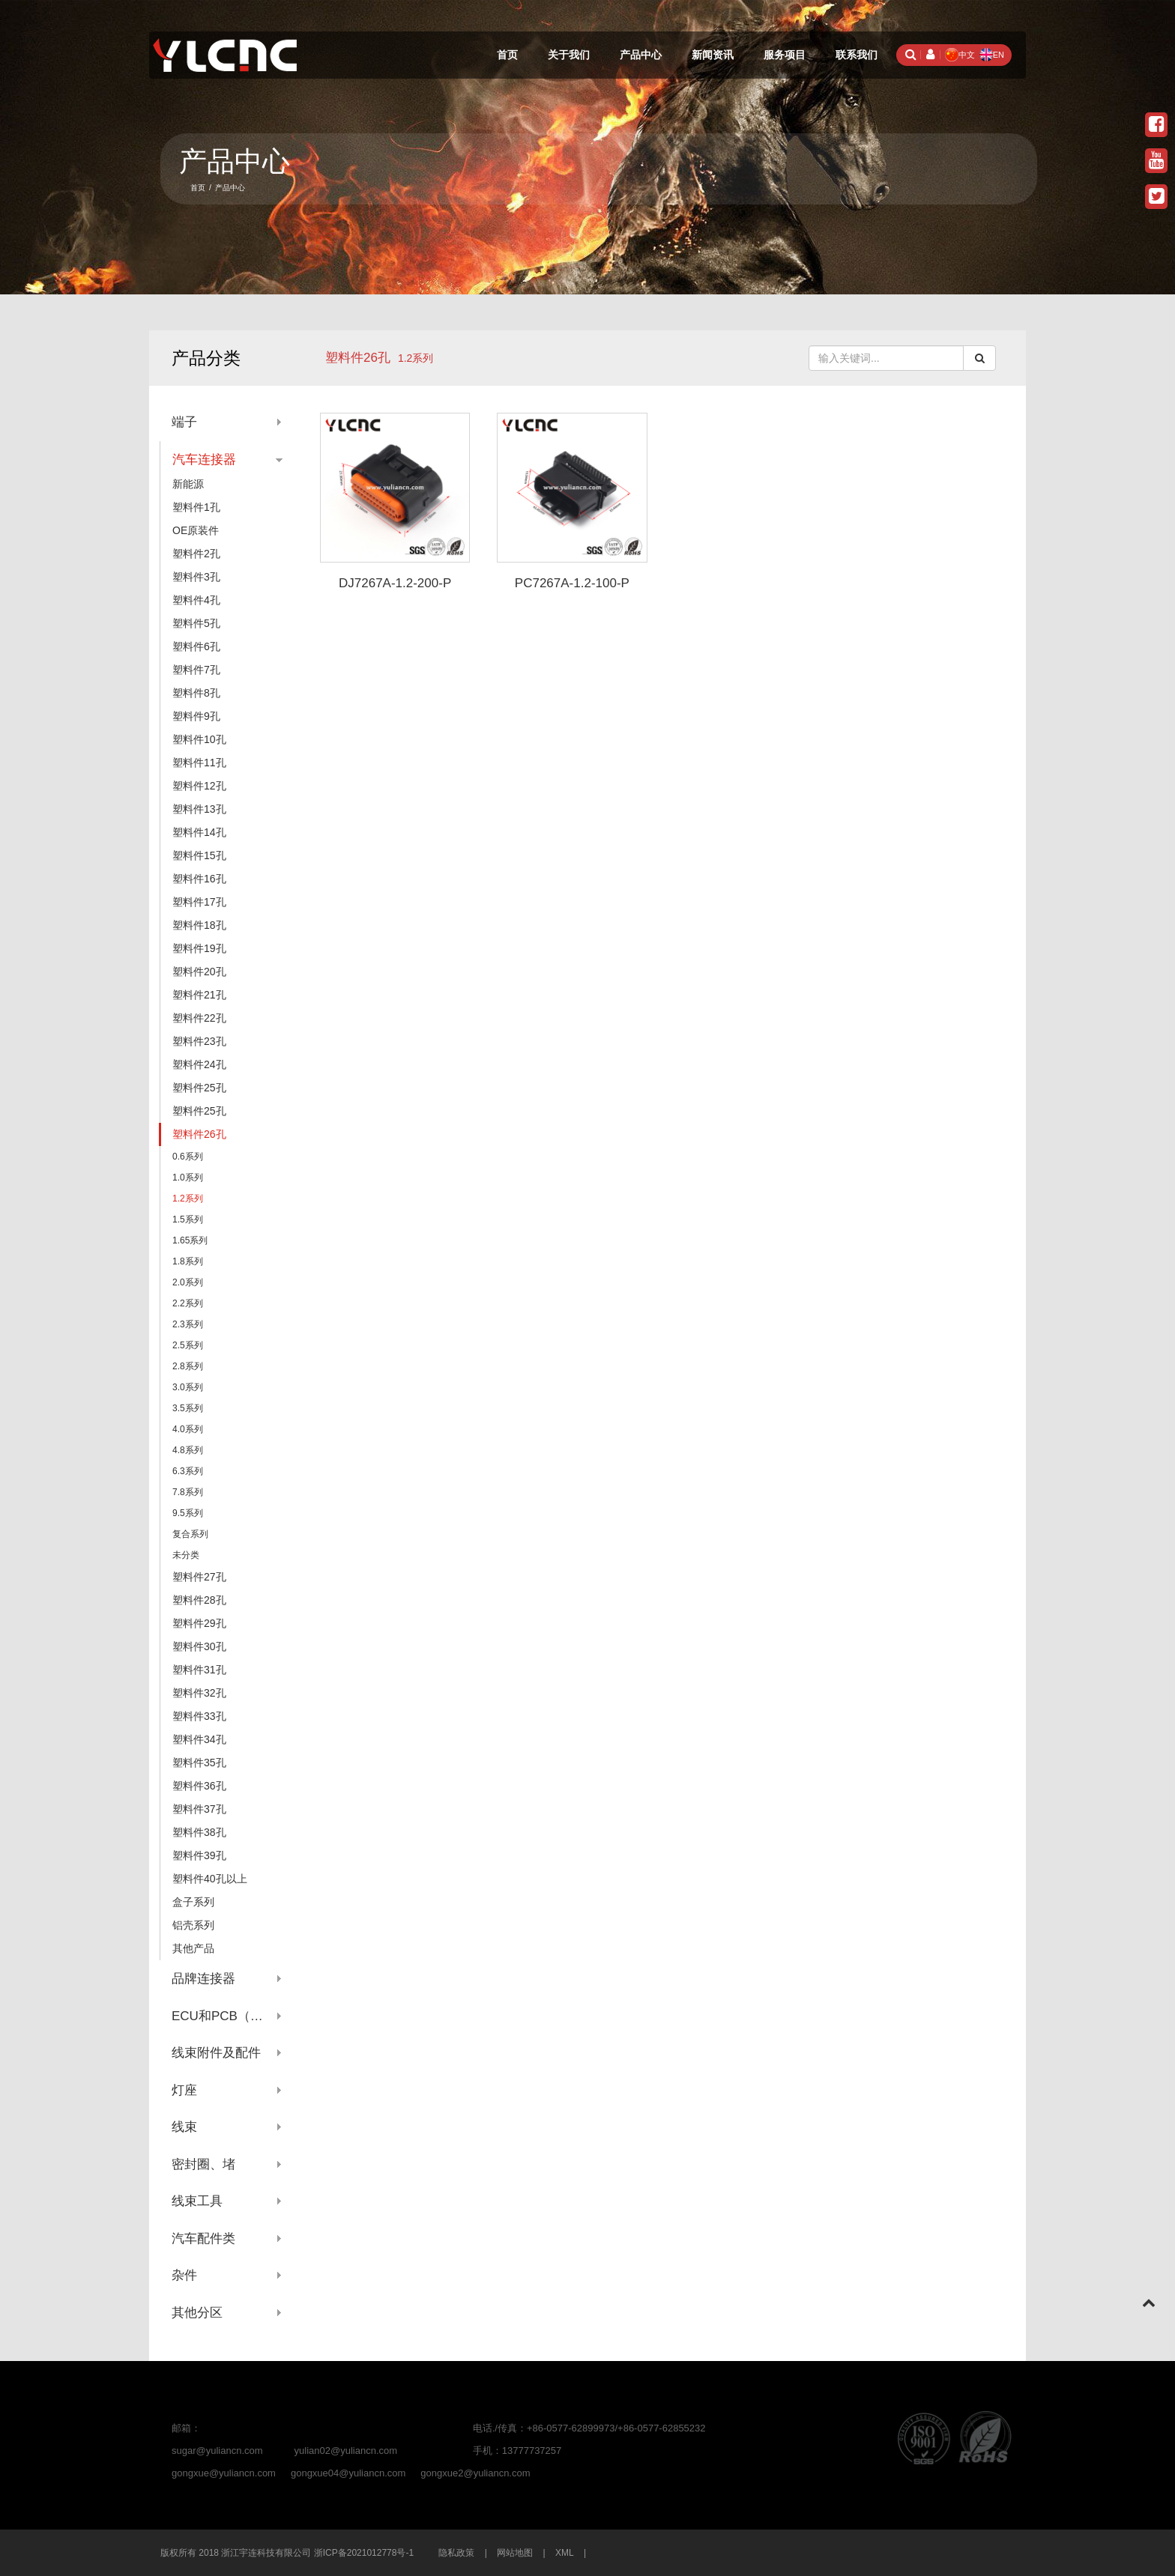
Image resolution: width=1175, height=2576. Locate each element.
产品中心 (641, 55)
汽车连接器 (204, 459)
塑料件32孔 (199, 1693)
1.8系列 (187, 1261)
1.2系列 (187, 1198)
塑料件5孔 (196, 623)
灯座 (184, 2090)
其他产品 (193, 1948)
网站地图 (515, 2553)
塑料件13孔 (199, 809)
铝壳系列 (193, 1925)
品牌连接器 (203, 1979)
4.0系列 (187, 1429)
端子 (184, 422)
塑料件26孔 (357, 358)
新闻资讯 (713, 55)
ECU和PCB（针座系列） (227, 2016)
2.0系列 (187, 1282)
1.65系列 (190, 1240)
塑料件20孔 (199, 972)
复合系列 (190, 1534)
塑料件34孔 (199, 1739)
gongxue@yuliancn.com (224, 2473)
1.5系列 (187, 1219)
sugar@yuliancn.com (217, 2450)
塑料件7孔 (196, 670)
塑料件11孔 (199, 763)
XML (564, 2553)
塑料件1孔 (196, 507)
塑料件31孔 (199, 1670)
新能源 (188, 484)
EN (991, 54)
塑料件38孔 (199, 1832)
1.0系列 (187, 1177)
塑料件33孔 (199, 1716)
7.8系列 (187, 1492)
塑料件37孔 (199, 1809)
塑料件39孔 (199, 1855)
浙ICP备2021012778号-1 (364, 2553)
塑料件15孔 (199, 855)
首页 (507, 55)
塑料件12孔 (199, 786)
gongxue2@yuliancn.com (475, 2473)
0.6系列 (187, 1156)
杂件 (184, 2275)
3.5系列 (187, 1408)
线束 (184, 2127)
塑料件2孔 (196, 554)
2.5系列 (187, 1345)
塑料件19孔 (199, 948)
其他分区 (197, 2313)
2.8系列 (187, 1366)
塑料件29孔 (199, 1623)
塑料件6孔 (196, 646)
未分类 (185, 1555)
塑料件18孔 (199, 925)
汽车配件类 (203, 2238)
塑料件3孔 (196, 577)
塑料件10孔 (199, 739)
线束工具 (197, 2201)
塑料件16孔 (199, 879)
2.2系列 (187, 1303)
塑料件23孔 (199, 1041)
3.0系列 (187, 1387)
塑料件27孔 (199, 1577)
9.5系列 (187, 1513)
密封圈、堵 (203, 2164)
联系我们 (857, 55)
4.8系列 (187, 1450)
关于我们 (569, 55)
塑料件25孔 (199, 1088)
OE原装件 (195, 530)
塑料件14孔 (199, 832)
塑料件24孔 (199, 1064)
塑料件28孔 (199, 1600)
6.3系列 (187, 1471)
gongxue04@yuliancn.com (348, 2473)
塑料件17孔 (199, 902)
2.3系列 (187, 1324)
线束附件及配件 (216, 2053)
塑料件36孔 (199, 1786)
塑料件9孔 (196, 716)
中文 (960, 54)
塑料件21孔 (199, 995)
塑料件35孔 (199, 1763)
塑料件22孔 (199, 1018)
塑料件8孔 (196, 693)
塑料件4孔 (196, 600)
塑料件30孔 (199, 1646)
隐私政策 (456, 2553)
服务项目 (785, 55)
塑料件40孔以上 (209, 1879)
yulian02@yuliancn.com (346, 2450)
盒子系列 (193, 1902)
